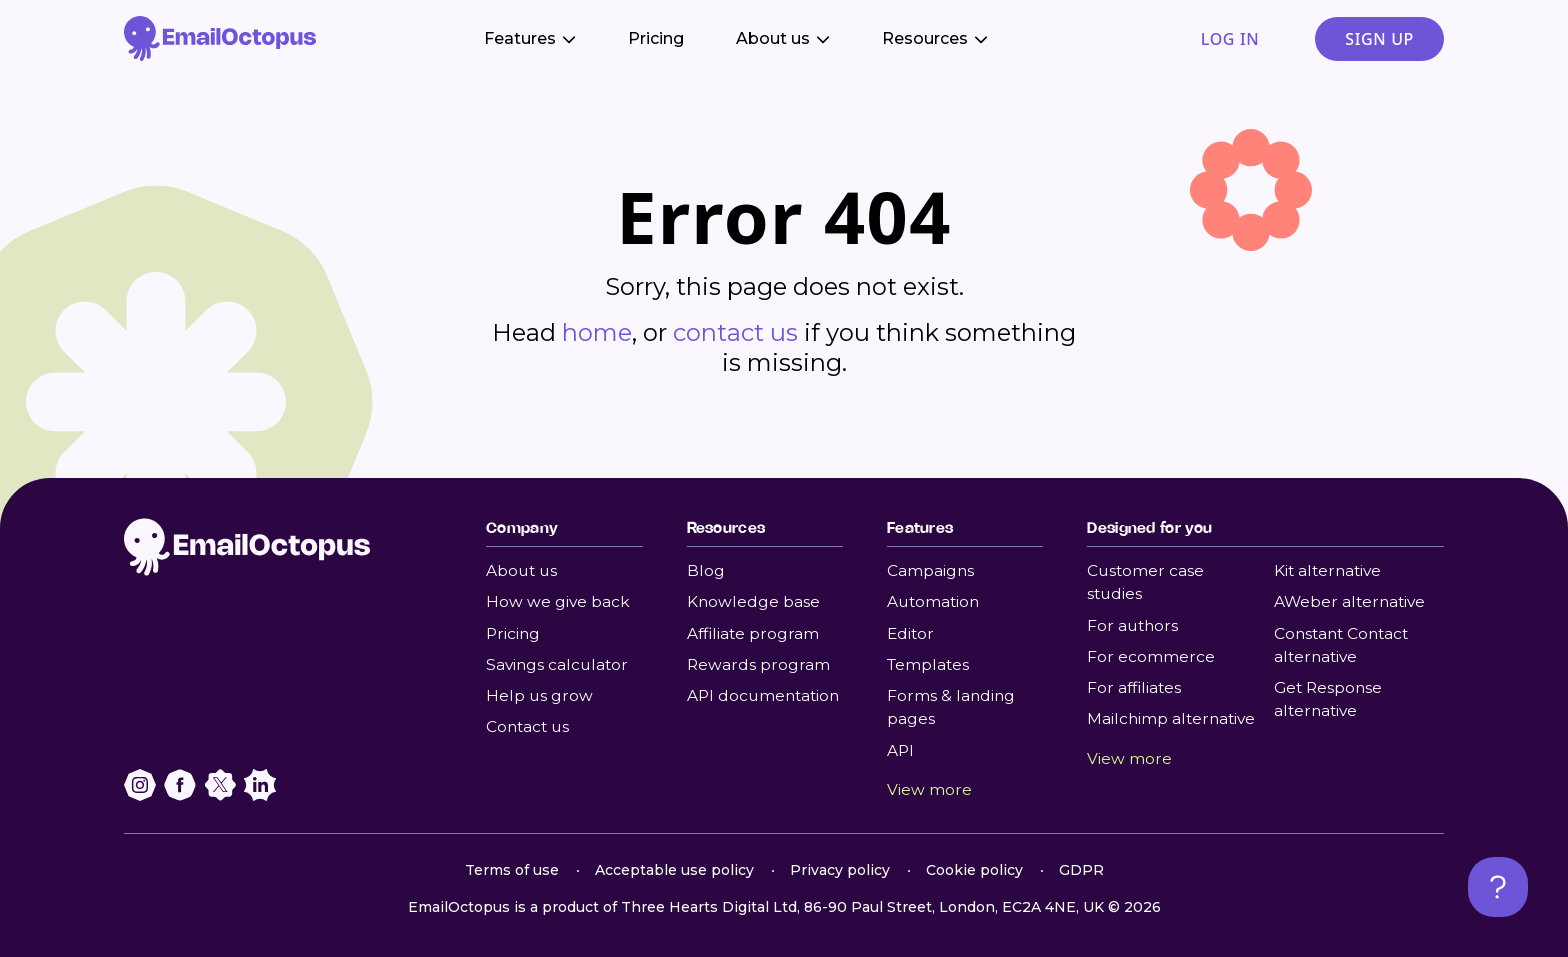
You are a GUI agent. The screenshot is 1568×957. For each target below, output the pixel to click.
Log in (1230, 39)
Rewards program (758, 664)
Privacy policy (840, 870)
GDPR (1081, 870)
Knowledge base (753, 601)
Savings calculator (557, 664)
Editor (910, 633)
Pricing (656, 38)
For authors (1132, 625)
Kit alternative (1327, 570)
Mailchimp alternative (1171, 718)
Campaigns (930, 570)
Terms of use (512, 870)
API (900, 750)
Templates (928, 664)
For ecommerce (1151, 656)
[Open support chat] (1498, 887)
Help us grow (539, 695)
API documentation (763, 695)
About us (521, 570)
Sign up (1379, 39)
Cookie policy (974, 870)
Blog (706, 570)
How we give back (558, 601)
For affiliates (1134, 687)
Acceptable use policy (674, 870)
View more (929, 789)
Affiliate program (753, 633)
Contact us (527, 726)
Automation (933, 601)
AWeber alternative (1349, 601)
